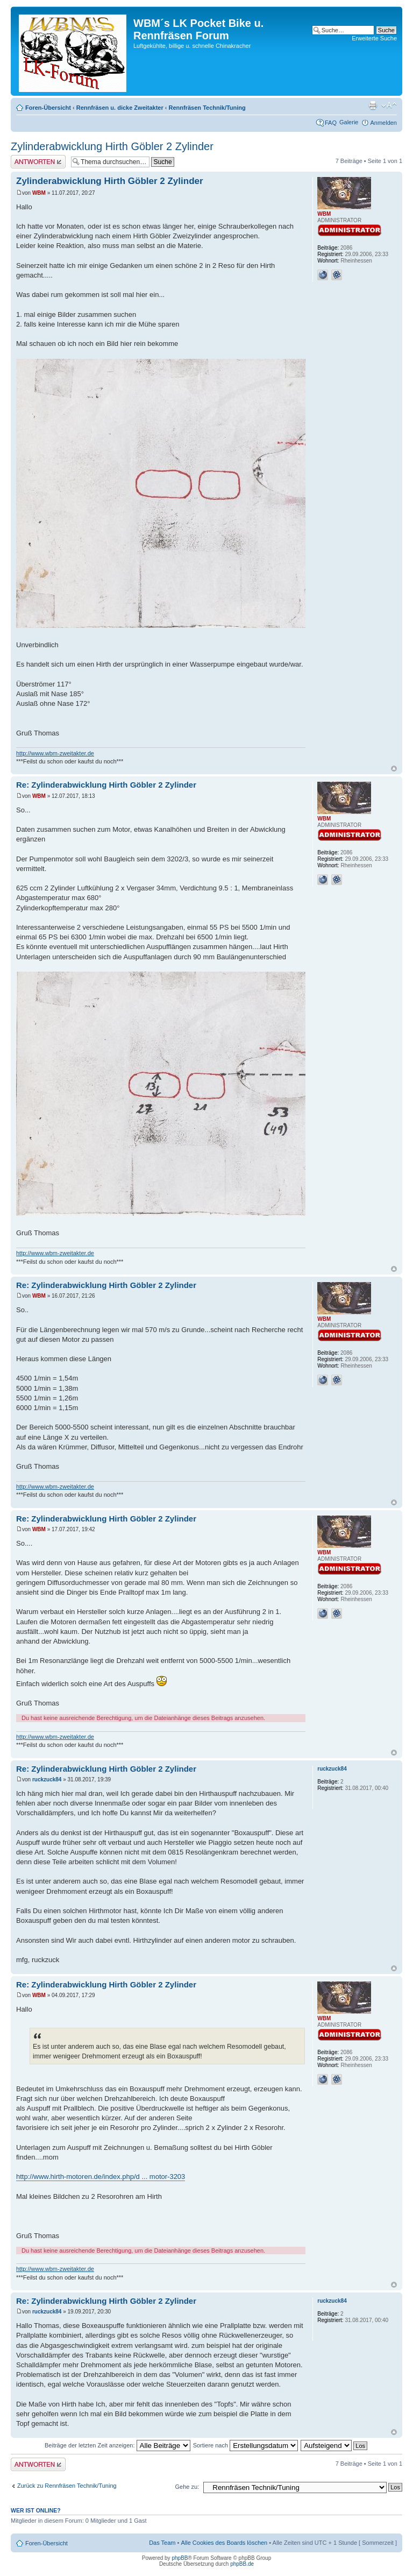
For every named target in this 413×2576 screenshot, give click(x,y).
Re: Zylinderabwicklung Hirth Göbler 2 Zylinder (106, 784)
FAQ (331, 122)
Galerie (348, 122)
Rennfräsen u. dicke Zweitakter (119, 107)
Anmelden (383, 122)
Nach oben (394, 769)
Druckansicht (373, 105)
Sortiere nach (245, 2445)
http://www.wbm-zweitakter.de (55, 753)
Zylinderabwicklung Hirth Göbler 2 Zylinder (112, 146)
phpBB (180, 2558)
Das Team (162, 2542)
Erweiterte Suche (374, 38)
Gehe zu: (187, 2486)
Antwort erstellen (38, 161)
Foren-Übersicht (48, 107)
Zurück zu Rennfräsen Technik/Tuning (67, 2485)
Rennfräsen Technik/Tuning (207, 107)
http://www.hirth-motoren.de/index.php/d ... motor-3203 (100, 2176)
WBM (39, 193)
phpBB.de (242, 2564)
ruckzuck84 (46, 1779)
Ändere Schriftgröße (389, 105)
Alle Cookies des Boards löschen (224, 2542)
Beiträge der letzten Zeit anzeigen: (117, 2445)
